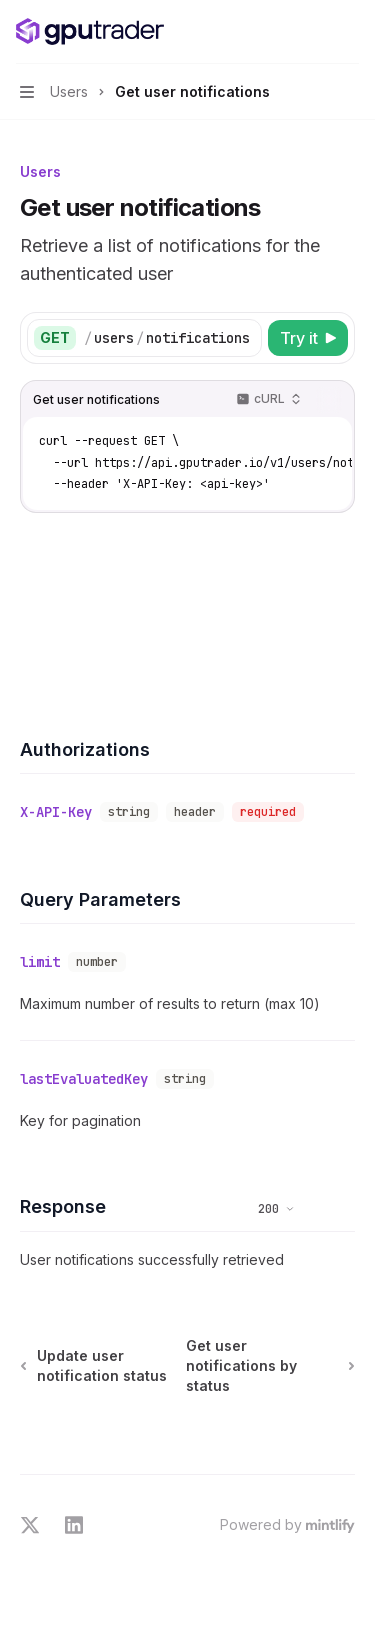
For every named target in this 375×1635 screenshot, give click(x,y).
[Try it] (308, 338)
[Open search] (311, 32)
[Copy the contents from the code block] (329, 400)
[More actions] (349, 32)
